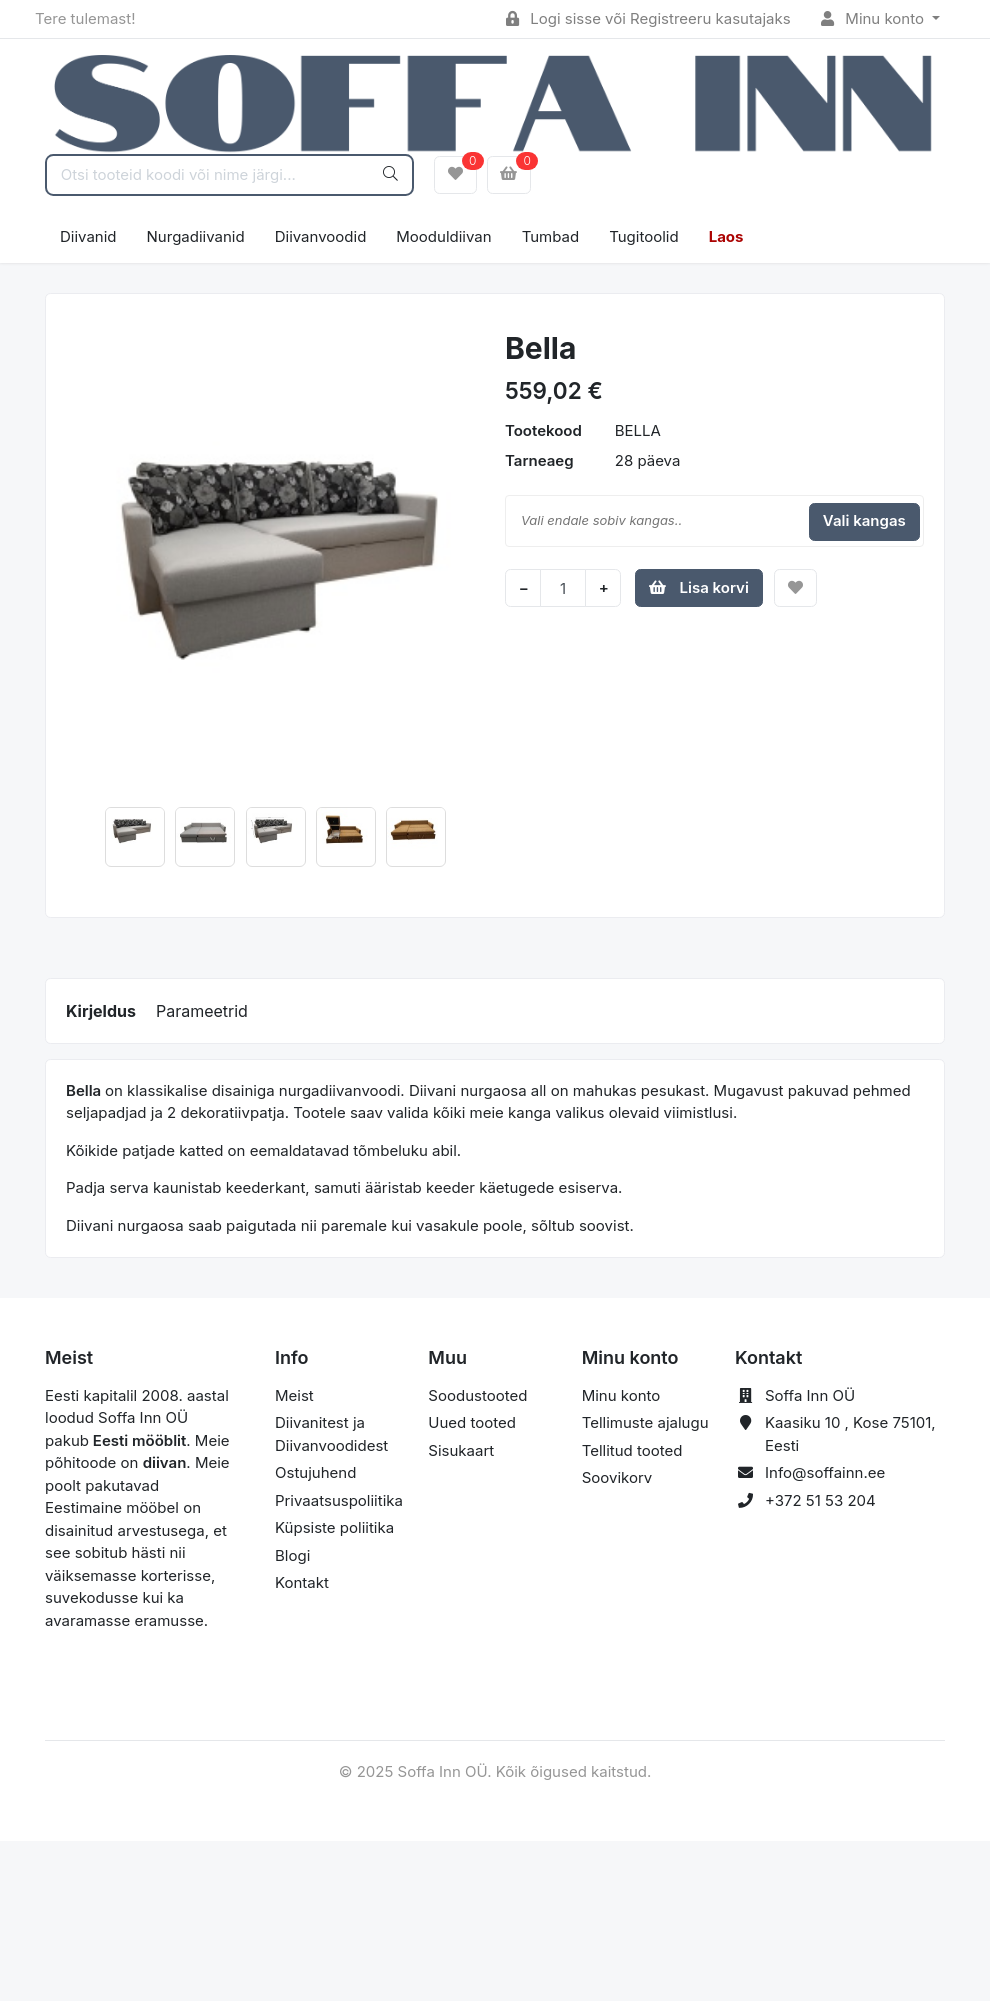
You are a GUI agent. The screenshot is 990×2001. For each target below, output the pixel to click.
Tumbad (551, 236)
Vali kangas (864, 520)
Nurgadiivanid (196, 236)
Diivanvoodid (321, 236)
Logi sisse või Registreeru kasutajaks (648, 18)
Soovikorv (617, 1477)
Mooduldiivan (443, 236)
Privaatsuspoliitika (339, 1500)
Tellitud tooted (632, 1450)
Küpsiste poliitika (334, 1527)
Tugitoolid (643, 236)
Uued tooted (472, 1422)
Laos (726, 236)
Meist (294, 1395)
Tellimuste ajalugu (645, 1422)
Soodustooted (477, 1395)
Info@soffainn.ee (825, 1472)
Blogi (292, 1555)
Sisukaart (461, 1450)
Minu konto (875, 18)
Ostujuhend (315, 1472)
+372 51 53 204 (820, 1500)
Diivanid (88, 236)
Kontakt (302, 1582)
